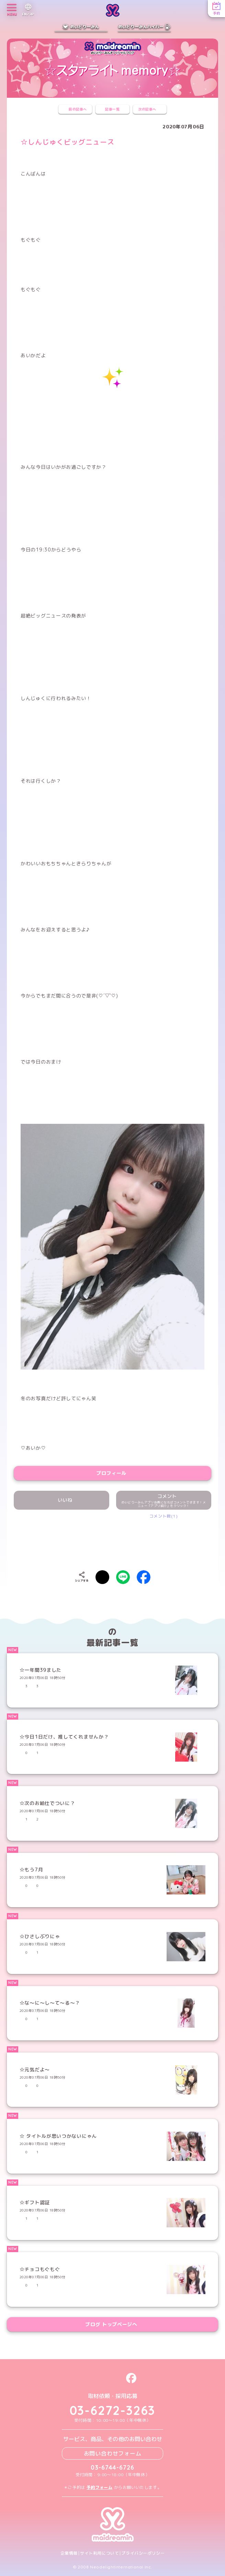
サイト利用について (99, 2553)
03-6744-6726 (112, 2467)
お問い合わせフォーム (113, 2453)
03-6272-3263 (113, 2410)
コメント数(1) (163, 1516)
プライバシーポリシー (143, 2553)
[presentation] (112, 1539)
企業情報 (69, 2553)
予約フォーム (100, 2487)
